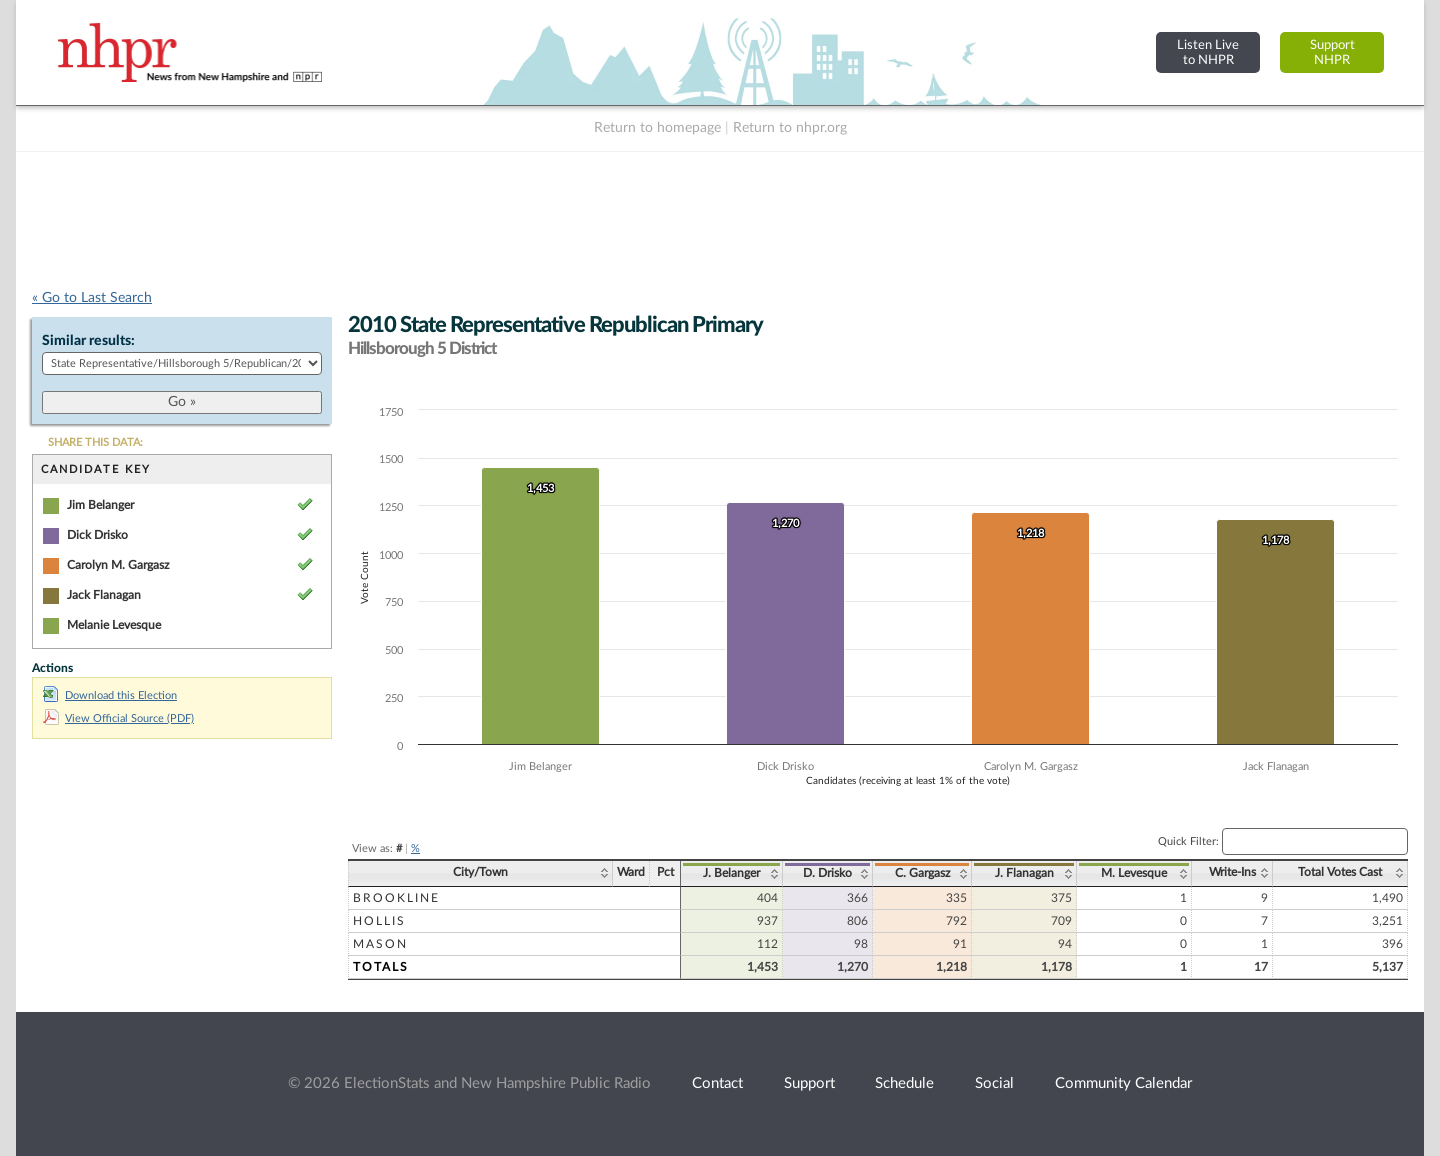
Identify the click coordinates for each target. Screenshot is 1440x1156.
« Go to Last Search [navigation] (92, 298)
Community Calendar (1123, 1083)
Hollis (379, 921)
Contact (717, 1083)
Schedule (904, 1083)
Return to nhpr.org (790, 128)
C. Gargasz (922, 873)
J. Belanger (731, 873)
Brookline (396, 898)
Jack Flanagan (104, 595)
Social (994, 1083)
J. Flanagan (1024, 873)
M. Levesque (1134, 873)
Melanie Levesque (114, 625)
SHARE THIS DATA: (95, 442)
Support (809, 1083)
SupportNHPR (1332, 52)
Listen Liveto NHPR (1208, 52)
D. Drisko (827, 873)
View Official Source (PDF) (118, 718)
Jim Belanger (100, 505)
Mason (380, 944)
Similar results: (88, 341)
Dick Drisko (97, 535)
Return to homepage (657, 128)
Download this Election (110, 695)
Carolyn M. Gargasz (118, 565)
